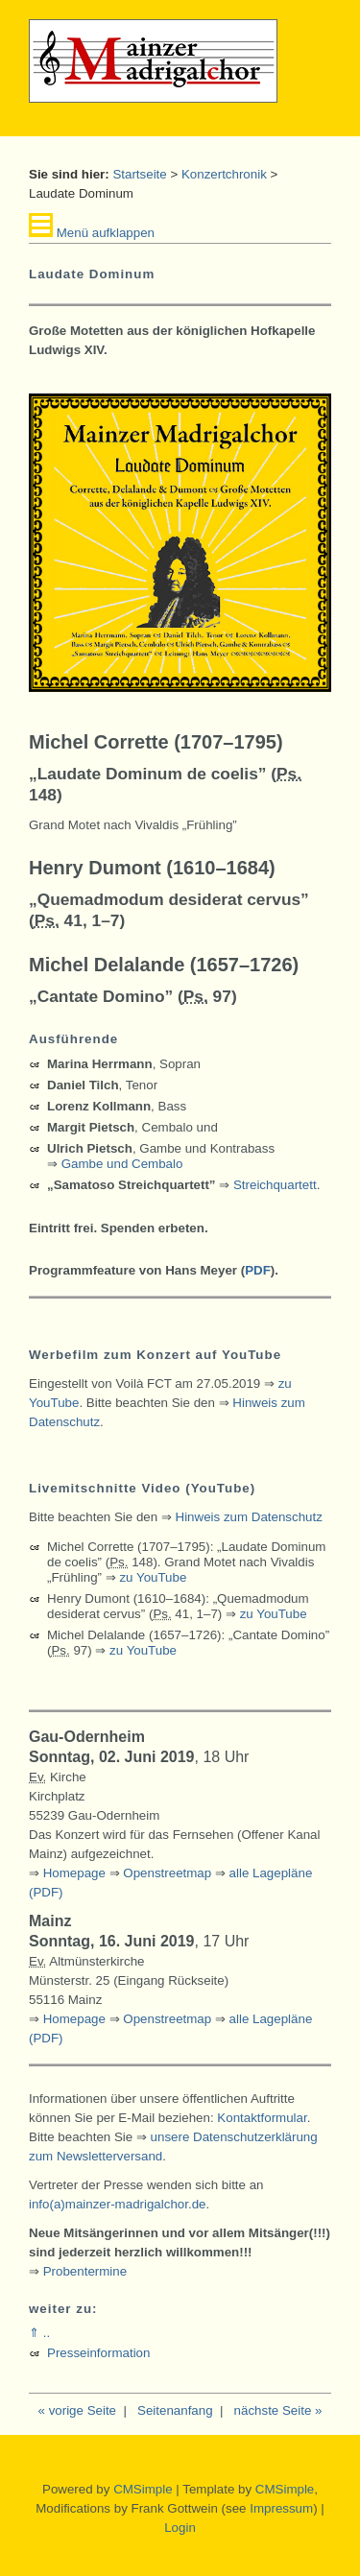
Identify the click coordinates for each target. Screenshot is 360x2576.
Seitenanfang (175, 2410)
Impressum (281, 2508)
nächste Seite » (278, 2410)
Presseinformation (98, 2353)
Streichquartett (275, 1185)
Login (180, 2527)
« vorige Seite (77, 2410)
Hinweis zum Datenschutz (249, 1517)
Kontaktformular (261, 2118)
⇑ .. (39, 2333)
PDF (258, 1270)
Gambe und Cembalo (122, 1164)
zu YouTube (152, 1577)
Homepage (74, 1873)
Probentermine (85, 2271)
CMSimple (142, 2489)
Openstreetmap (167, 1873)
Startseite (139, 174)
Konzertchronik (224, 174)
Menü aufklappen (92, 233)
